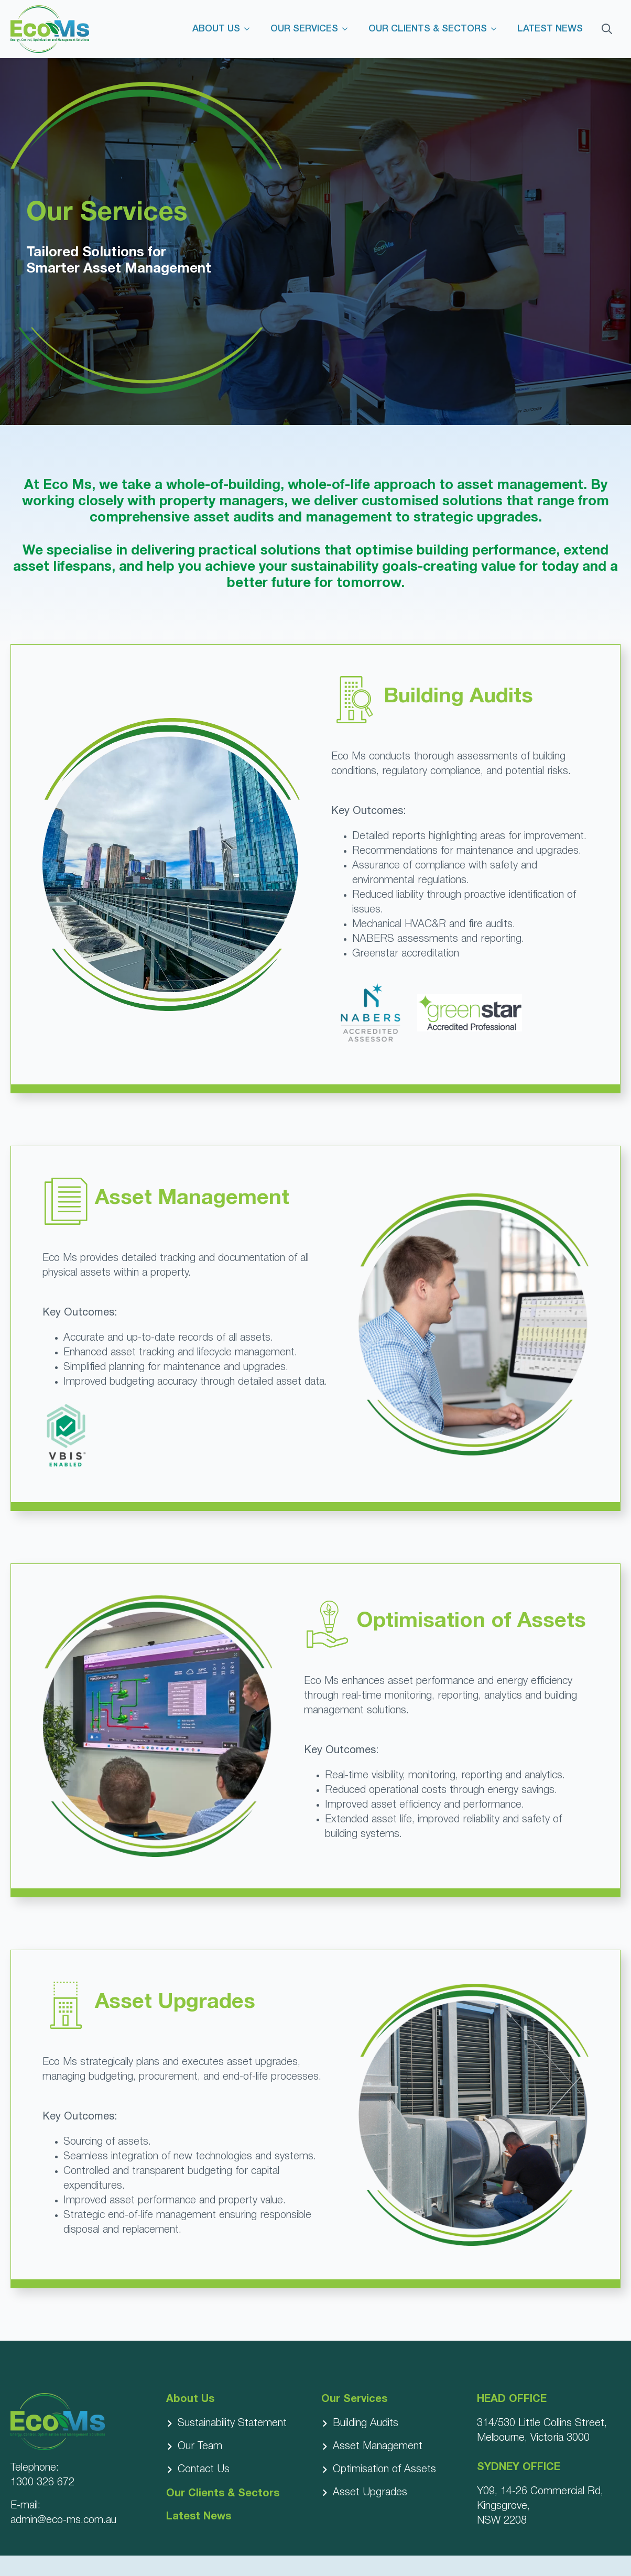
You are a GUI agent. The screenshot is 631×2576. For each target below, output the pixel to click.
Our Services (354, 2399)
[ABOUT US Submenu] (250, 29)
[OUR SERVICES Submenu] (348, 29)
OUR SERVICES (304, 29)
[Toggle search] (607, 28)
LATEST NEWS (550, 29)
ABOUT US (216, 29)
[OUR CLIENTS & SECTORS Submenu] (497, 29)
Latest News (198, 2516)
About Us (190, 2399)
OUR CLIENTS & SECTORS (427, 29)
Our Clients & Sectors (222, 2493)
